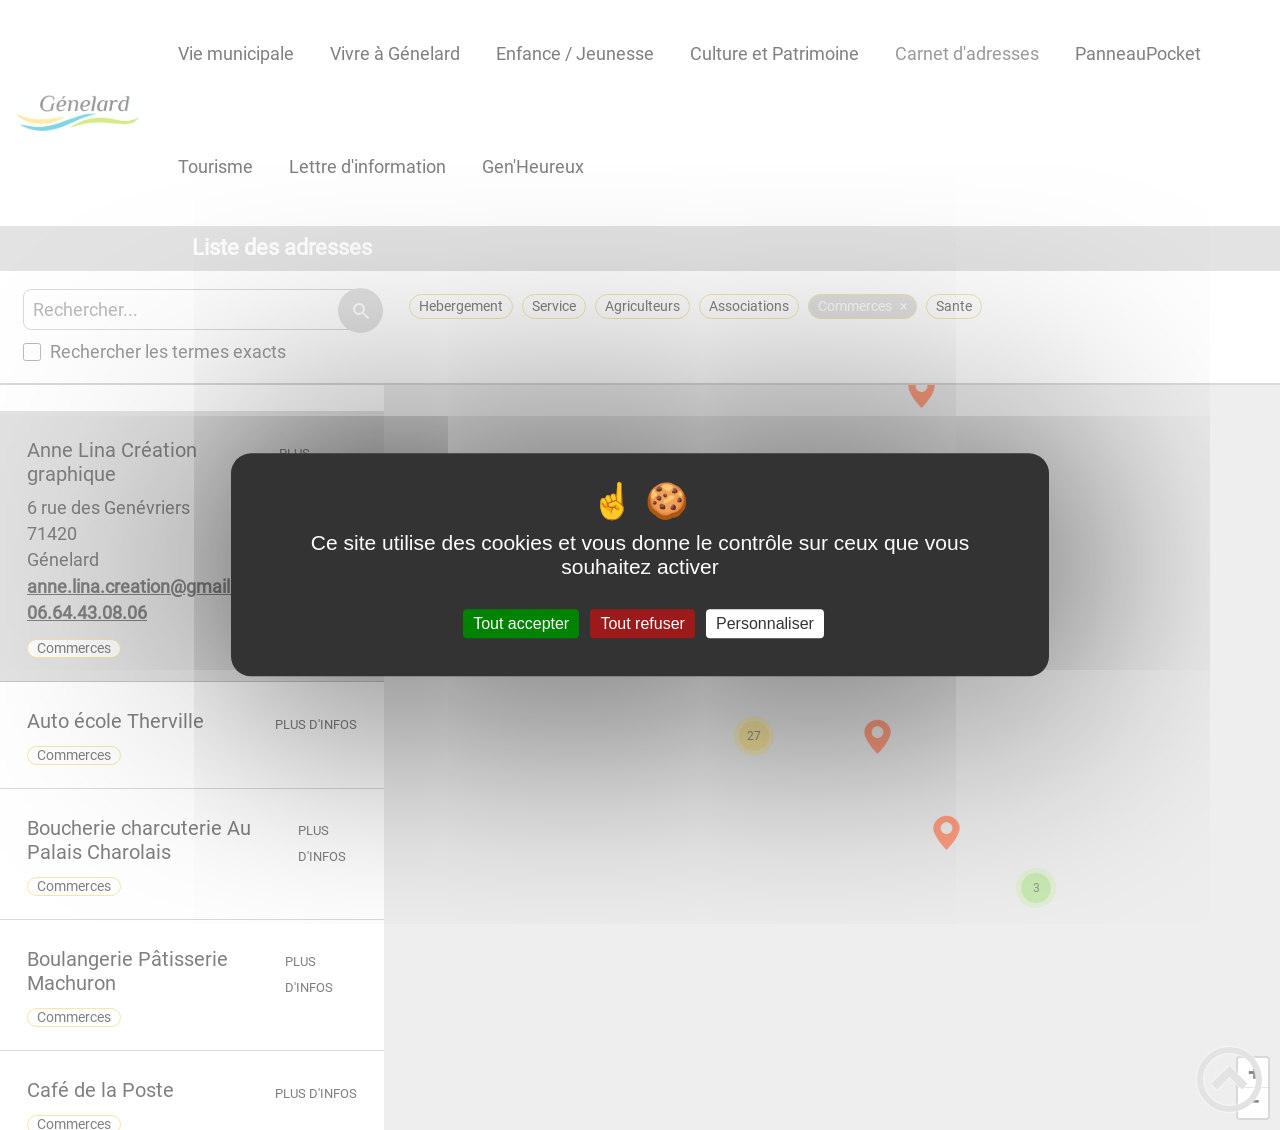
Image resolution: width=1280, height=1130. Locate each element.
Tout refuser (642, 623)
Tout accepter (521, 623)
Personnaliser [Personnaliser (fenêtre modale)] (765, 623)
